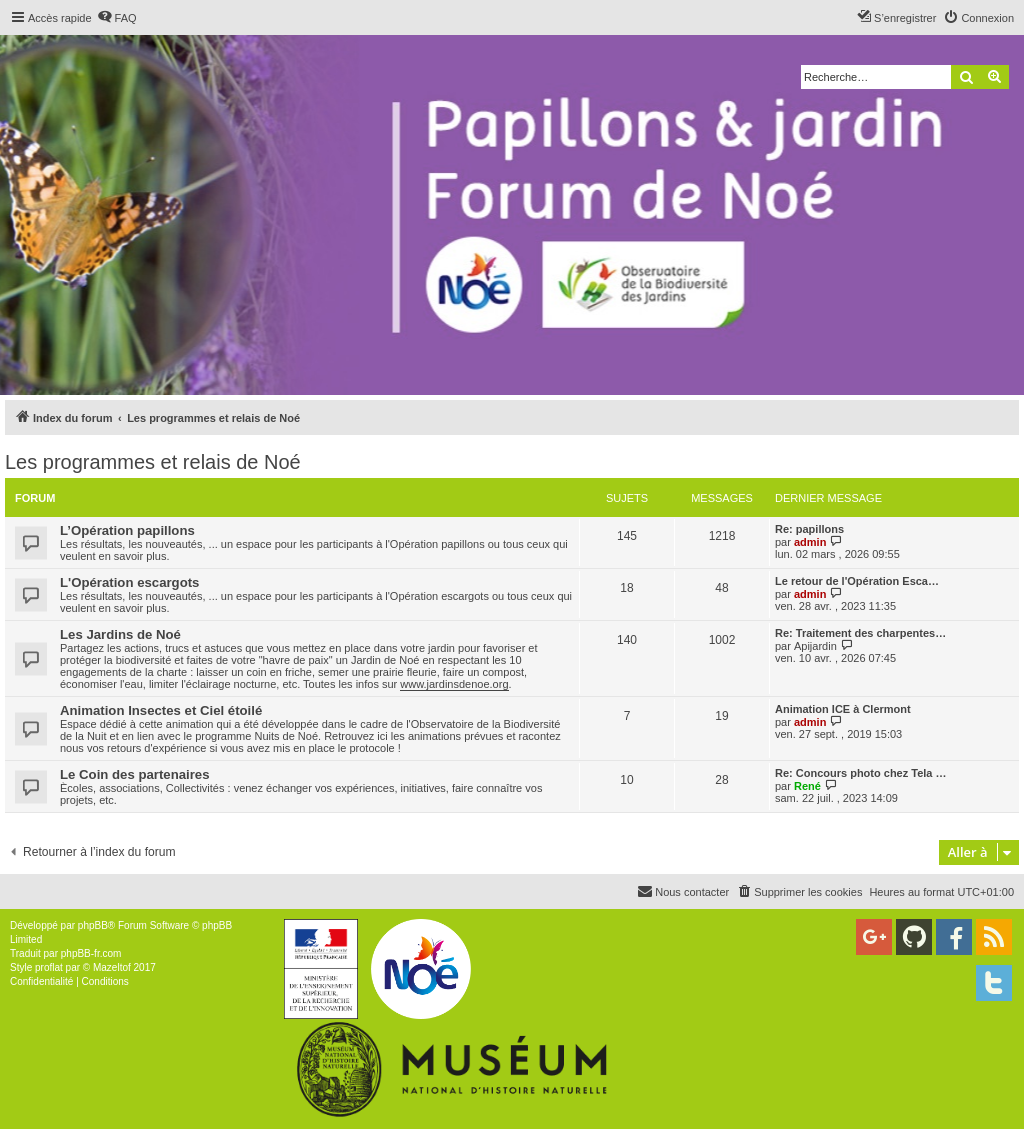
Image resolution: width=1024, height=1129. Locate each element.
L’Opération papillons (127, 530)
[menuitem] (117, 18)
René (807, 786)
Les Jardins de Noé (120, 634)
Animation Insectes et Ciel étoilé (161, 710)
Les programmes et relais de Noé (153, 462)
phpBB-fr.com (91, 953)
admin (810, 542)
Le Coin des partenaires (135, 774)
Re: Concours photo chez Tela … (861, 773)
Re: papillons (809, 529)
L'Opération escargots (129, 582)
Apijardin (815, 646)
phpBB (93, 925)
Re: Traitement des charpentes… (860, 633)
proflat (49, 967)
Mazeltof (112, 967)
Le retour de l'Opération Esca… (857, 581)
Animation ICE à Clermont (843, 709)
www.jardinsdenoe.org (454, 684)
